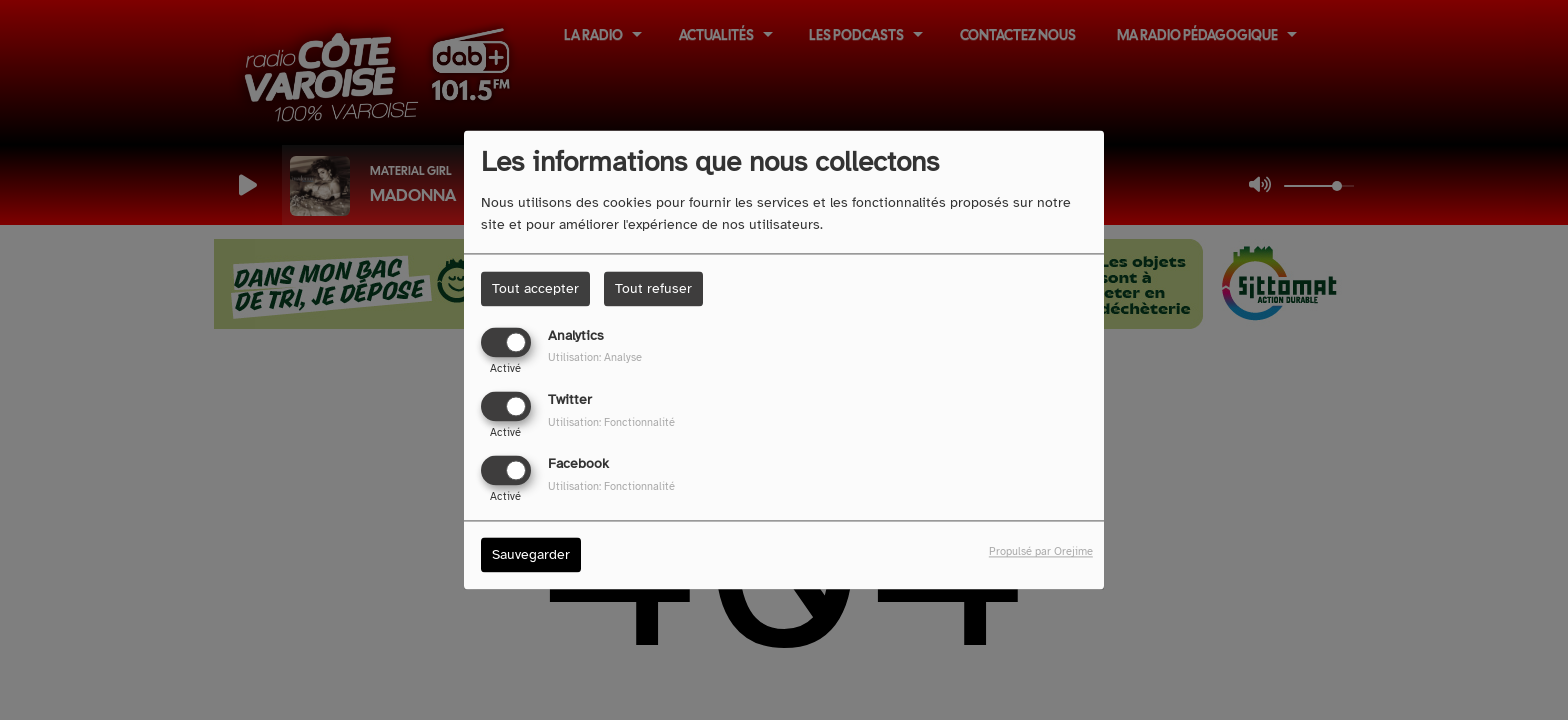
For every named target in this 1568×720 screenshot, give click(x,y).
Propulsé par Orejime (1041, 552)
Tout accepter (535, 288)
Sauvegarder (531, 555)
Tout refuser (653, 288)
